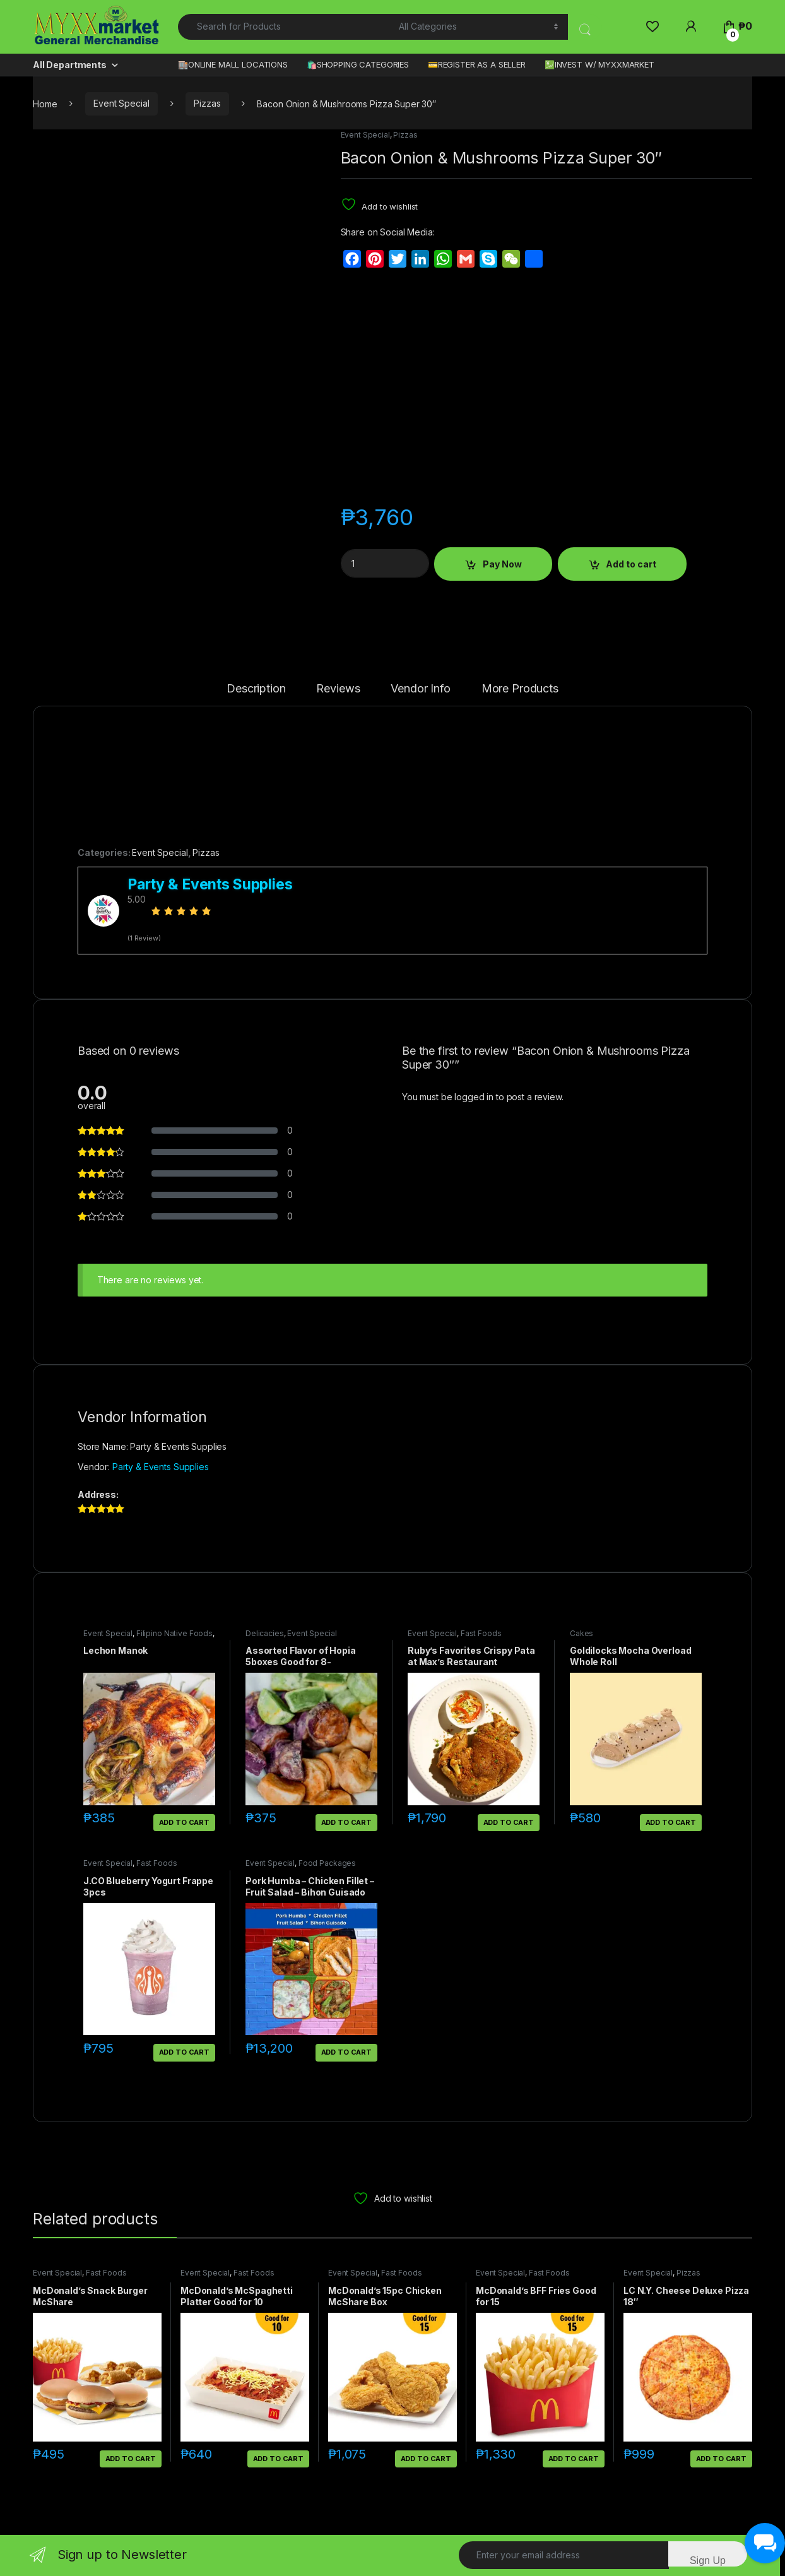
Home (45, 103)
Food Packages (327, 1863)
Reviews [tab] (338, 689)
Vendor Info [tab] (420, 689)
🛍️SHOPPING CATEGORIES (358, 64)
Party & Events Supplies (160, 1466)
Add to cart (631, 564)
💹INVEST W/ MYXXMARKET (599, 64)
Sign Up (708, 2560)
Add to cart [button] (184, 1822)
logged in (473, 1096)
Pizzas (207, 103)
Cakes (581, 1633)
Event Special (121, 103)
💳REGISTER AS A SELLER (477, 64)
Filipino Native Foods (174, 1633)
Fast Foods (481, 1633)
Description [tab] (256, 689)
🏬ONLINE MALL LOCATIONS (233, 64)
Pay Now (502, 564)
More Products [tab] (519, 689)
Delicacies (264, 1633)
